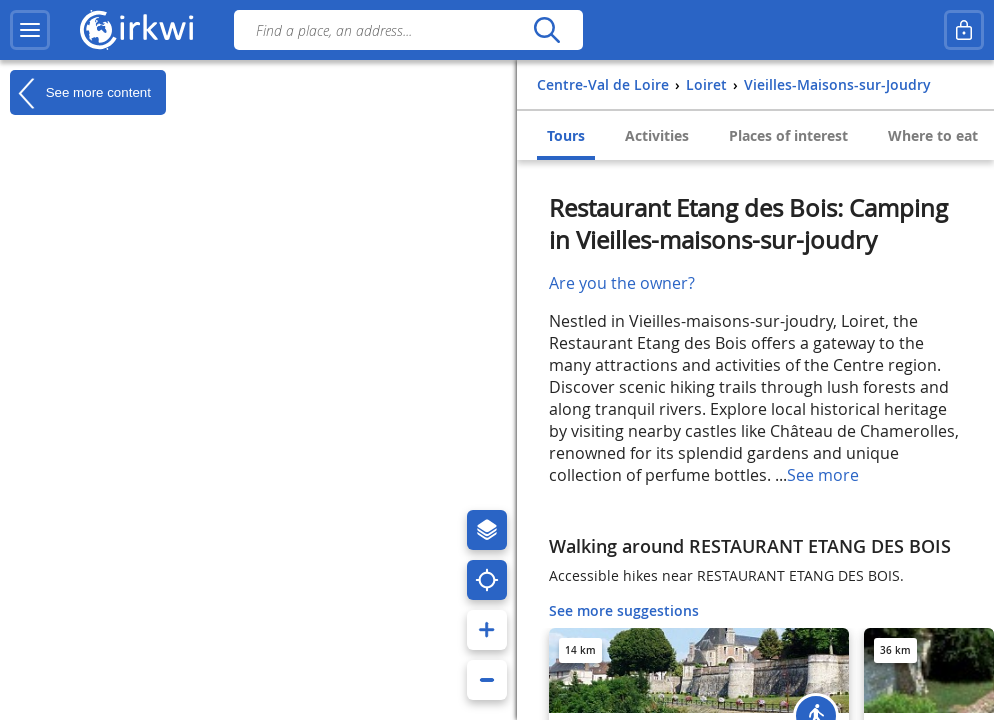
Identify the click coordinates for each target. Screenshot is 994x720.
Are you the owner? (622, 283)
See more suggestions (624, 610)
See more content (80, 93)
